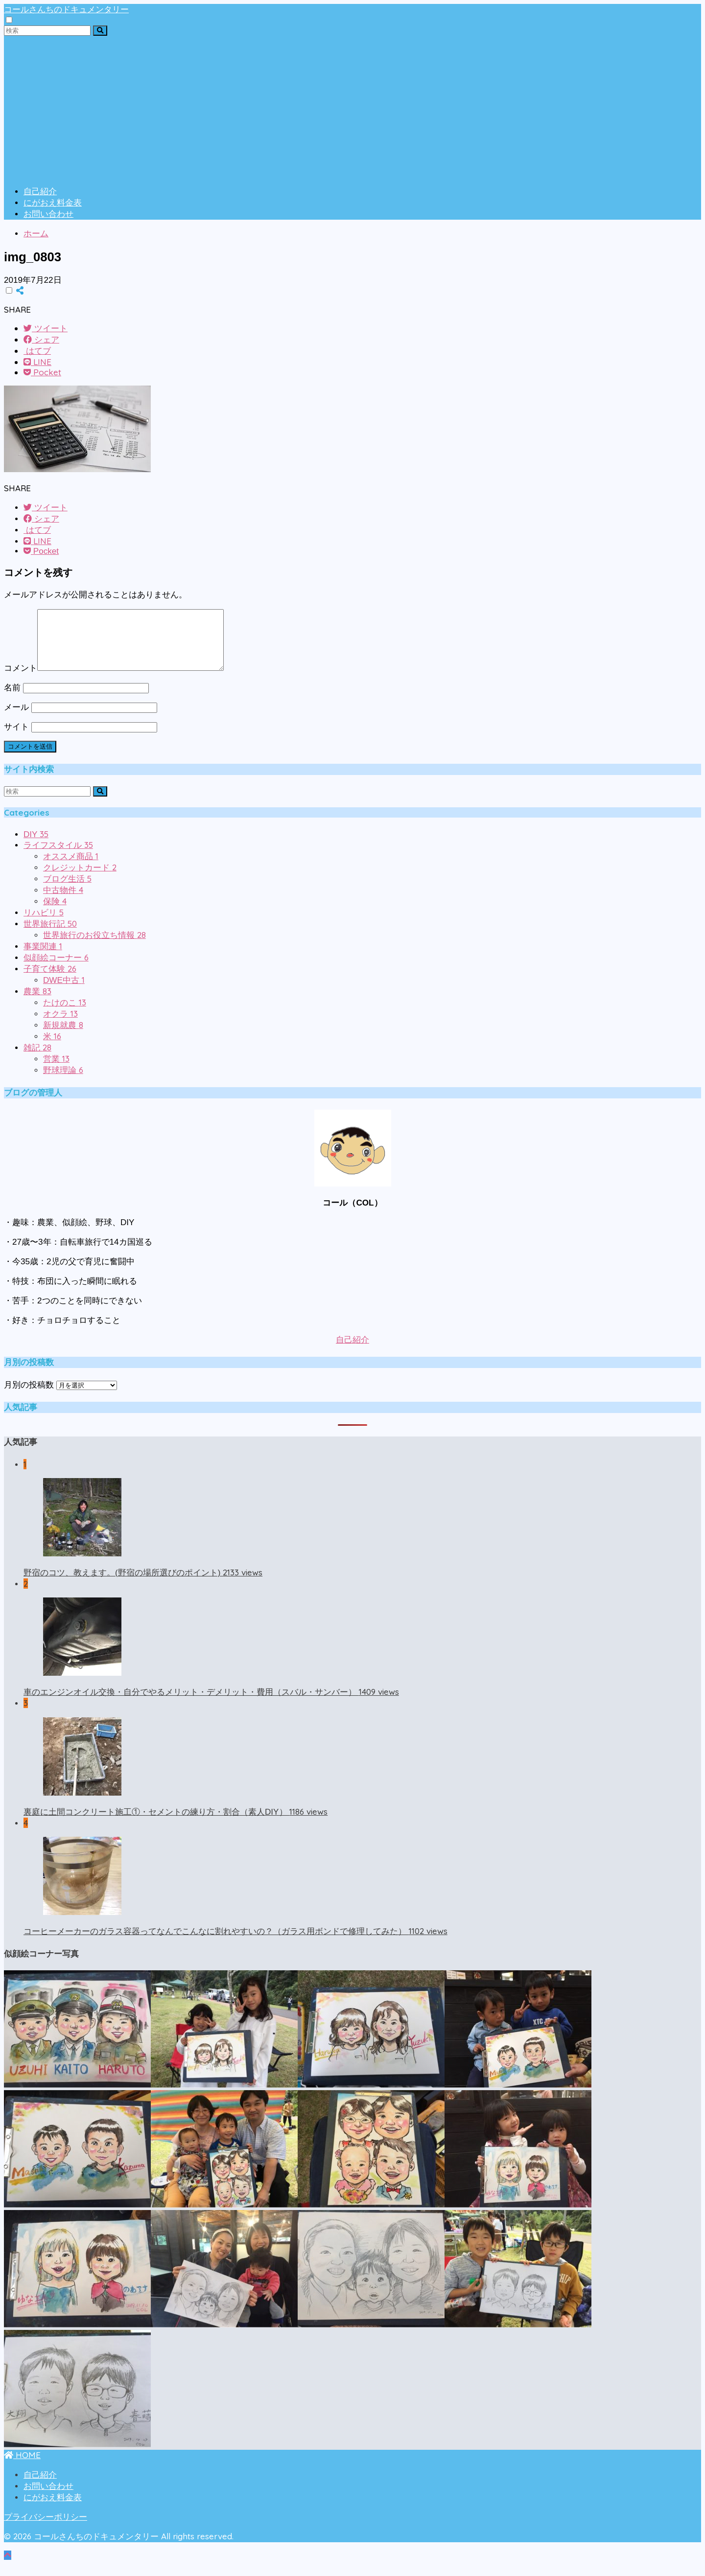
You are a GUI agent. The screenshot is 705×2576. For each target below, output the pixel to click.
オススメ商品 (70, 868)
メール (16, 719)
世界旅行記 (50, 935)
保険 (55, 913)
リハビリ (44, 924)
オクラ (60, 1025)
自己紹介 (40, 191)
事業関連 (43, 958)
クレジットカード (80, 879)
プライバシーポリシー (45, 2528)
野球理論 (63, 1082)
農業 (37, 1003)
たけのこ (64, 1014)
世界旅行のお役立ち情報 (94, 947)
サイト (16, 738)
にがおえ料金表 (53, 202)
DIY (36, 846)
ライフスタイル (58, 857)
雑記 (37, 1059)
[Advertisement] (352, 109)
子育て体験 (50, 980)
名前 (12, 699)
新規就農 (63, 1037)
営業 (56, 1070)
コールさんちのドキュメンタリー (66, 9)
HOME (22, 2467)
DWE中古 (64, 992)
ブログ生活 (67, 890)
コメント (20, 679)
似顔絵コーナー (56, 969)
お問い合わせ (48, 214)
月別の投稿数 (29, 1396)
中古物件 (63, 902)
